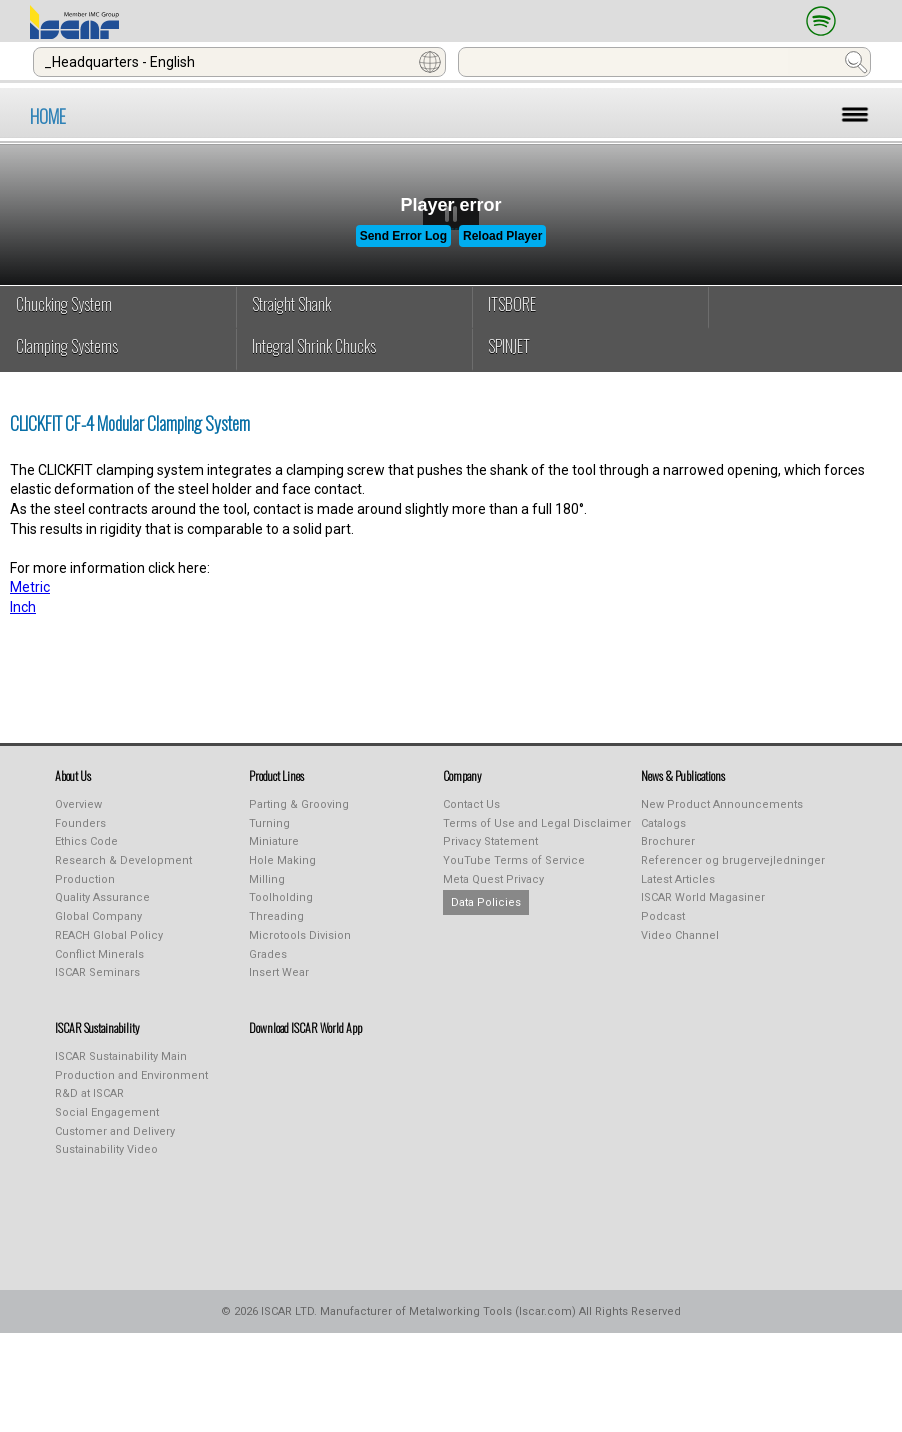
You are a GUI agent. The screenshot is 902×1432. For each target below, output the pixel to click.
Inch (23, 607)
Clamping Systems (67, 346)
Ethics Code (86, 841)
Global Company (98, 916)
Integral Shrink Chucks (314, 346)
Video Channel (680, 935)
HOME (48, 116)
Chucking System (64, 304)
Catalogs (663, 823)
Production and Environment (131, 1075)
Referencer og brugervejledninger (733, 860)
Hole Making (282, 860)
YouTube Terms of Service (514, 860)
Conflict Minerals (99, 954)
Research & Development (123, 860)
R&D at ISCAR (89, 1093)
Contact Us (471, 804)
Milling (267, 879)
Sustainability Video (106, 1149)
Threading (276, 916)
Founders (80, 823)
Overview (78, 804)
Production (85, 879)
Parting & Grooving (299, 804)
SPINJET (509, 346)
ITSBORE (512, 304)
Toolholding (281, 897)
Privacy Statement (490, 841)
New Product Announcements (722, 804)
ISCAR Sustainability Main (121, 1056)
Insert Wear (279, 972)
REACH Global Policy (109, 935)
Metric (30, 587)
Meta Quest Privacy (493, 879)
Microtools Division (300, 935)
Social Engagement (107, 1112)
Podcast (663, 916)
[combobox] (239, 62)
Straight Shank (291, 304)
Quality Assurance (102, 897)
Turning (269, 823)
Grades (268, 954)
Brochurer (668, 841)
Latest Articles (678, 879)
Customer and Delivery (115, 1131)
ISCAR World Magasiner (703, 897)
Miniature (274, 841)
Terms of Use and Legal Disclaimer (537, 823)
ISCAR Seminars (97, 972)
